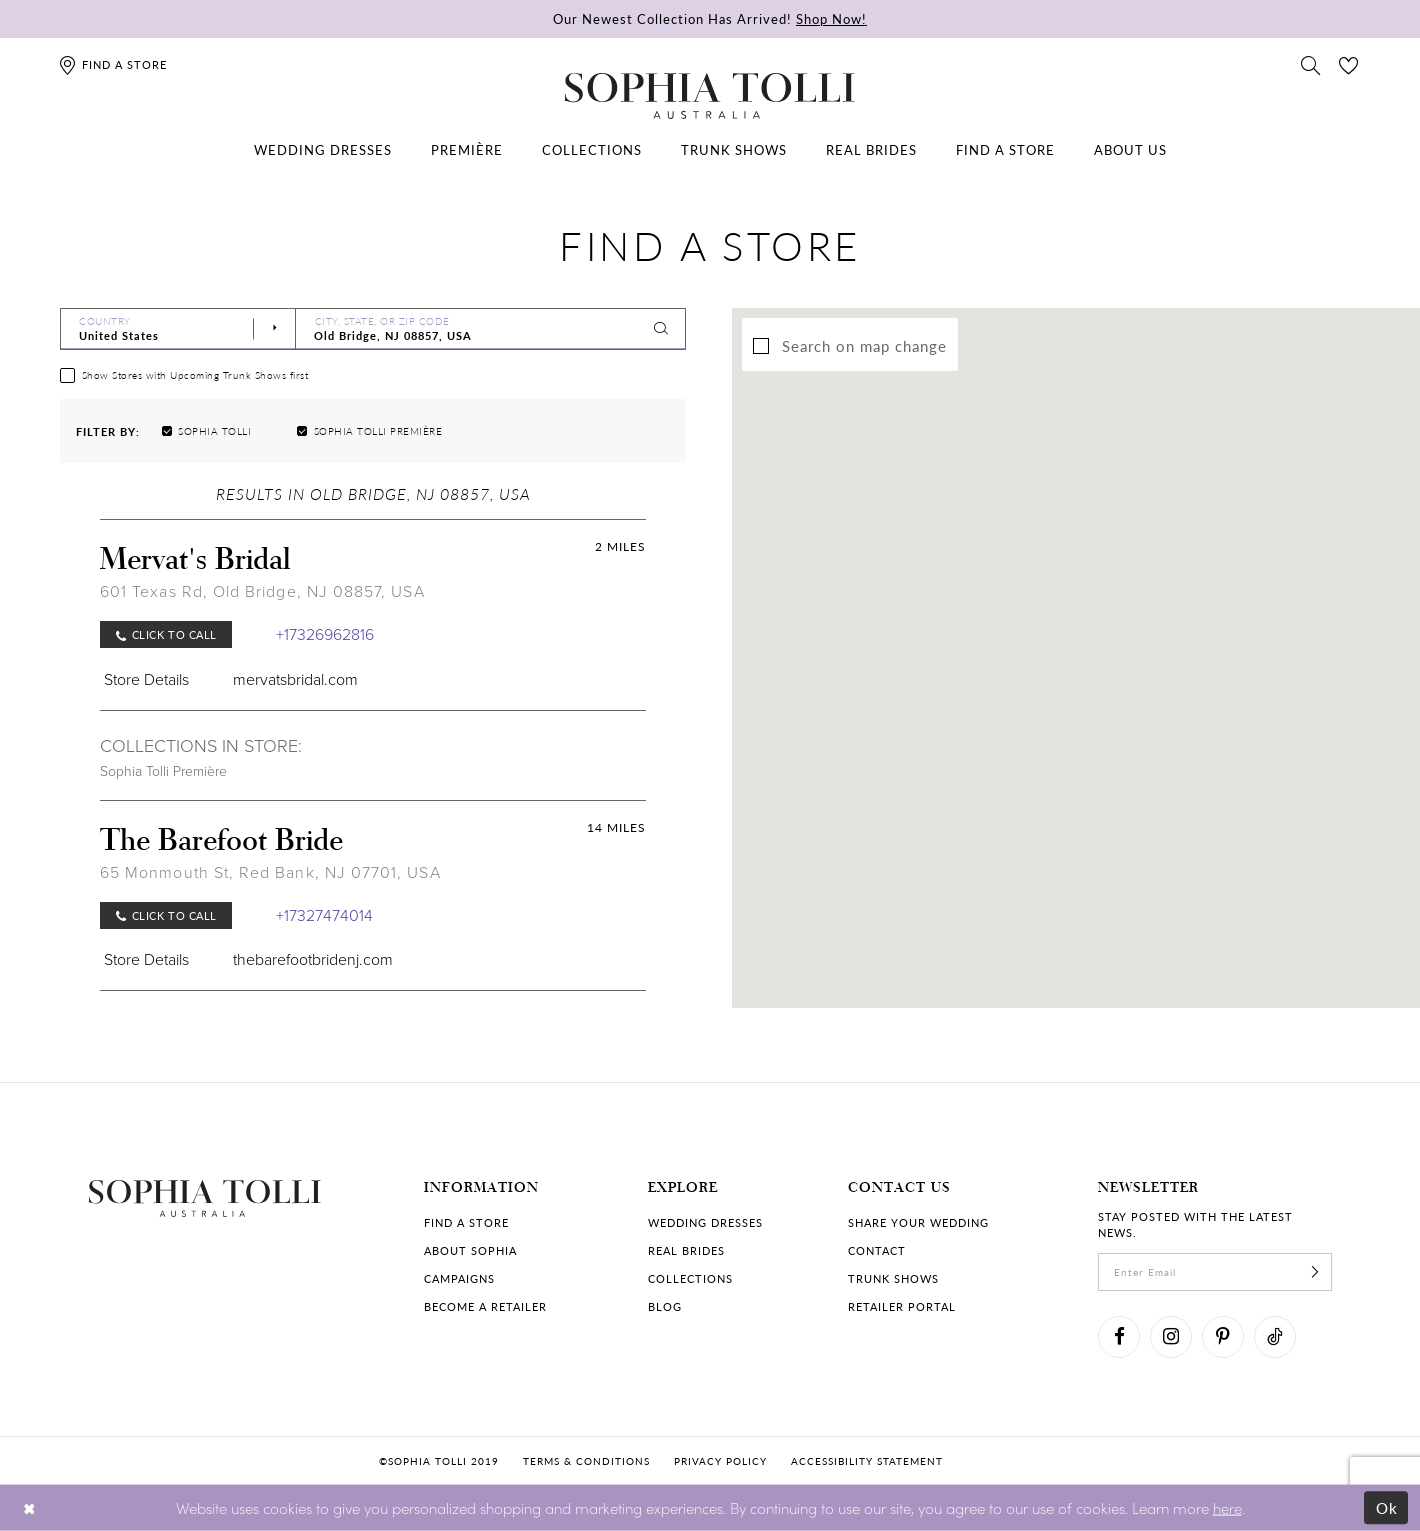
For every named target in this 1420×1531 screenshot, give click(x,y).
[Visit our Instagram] (1171, 1337)
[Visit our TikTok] (1275, 1337)
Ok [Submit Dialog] (1387, 1507)
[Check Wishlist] (1349, 64)
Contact (877, 1250)
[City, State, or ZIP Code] (491, 329)
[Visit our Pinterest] (1223, 1337)
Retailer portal (902, 1306)
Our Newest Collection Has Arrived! (710, 18)
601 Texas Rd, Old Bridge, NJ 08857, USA (262, 591)
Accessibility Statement (867, 1461)
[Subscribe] (1315, 1272)
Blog (665, 1306)
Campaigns (459, 1278)
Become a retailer (485, 1306)
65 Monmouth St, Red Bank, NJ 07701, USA (270, 872)
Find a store (466, 1222)
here (1227, 1506)
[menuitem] (323, 150)
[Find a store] (112, 64)
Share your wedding (918, 1222)
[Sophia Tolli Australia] (710, 96)
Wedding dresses (705, 1222)
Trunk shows (893, 1278)
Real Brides (686, 1250)
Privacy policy (720, 1461)
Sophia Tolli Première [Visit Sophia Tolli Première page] (163, 771)
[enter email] (1215, 1272)
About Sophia (470, 1250)
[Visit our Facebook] (1119, 1337)
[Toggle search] (1311, 64)
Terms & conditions (586, 1461)
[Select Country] (178, 329)
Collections (690, 1278)
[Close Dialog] (29, 1507)
